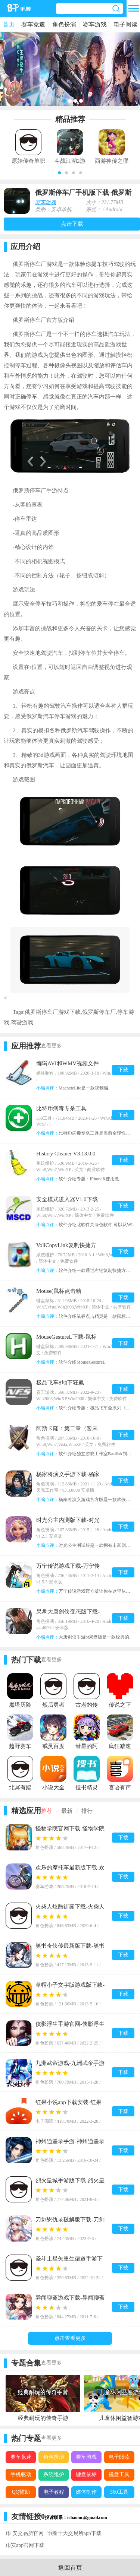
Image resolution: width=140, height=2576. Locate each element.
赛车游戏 (95, 24)
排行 (87, 1811)
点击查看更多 (70, 2338)
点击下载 (72, 224)
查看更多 (51, 1046)
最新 (66, 1811)
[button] (59, 172)
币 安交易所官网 (25, 2533)
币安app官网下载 (25, 2545)
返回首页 (70, 2567)
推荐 (46, 1811)
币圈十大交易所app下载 (74, 2533)
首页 (9, 24)
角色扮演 (64, 24)
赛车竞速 (33, 24)
